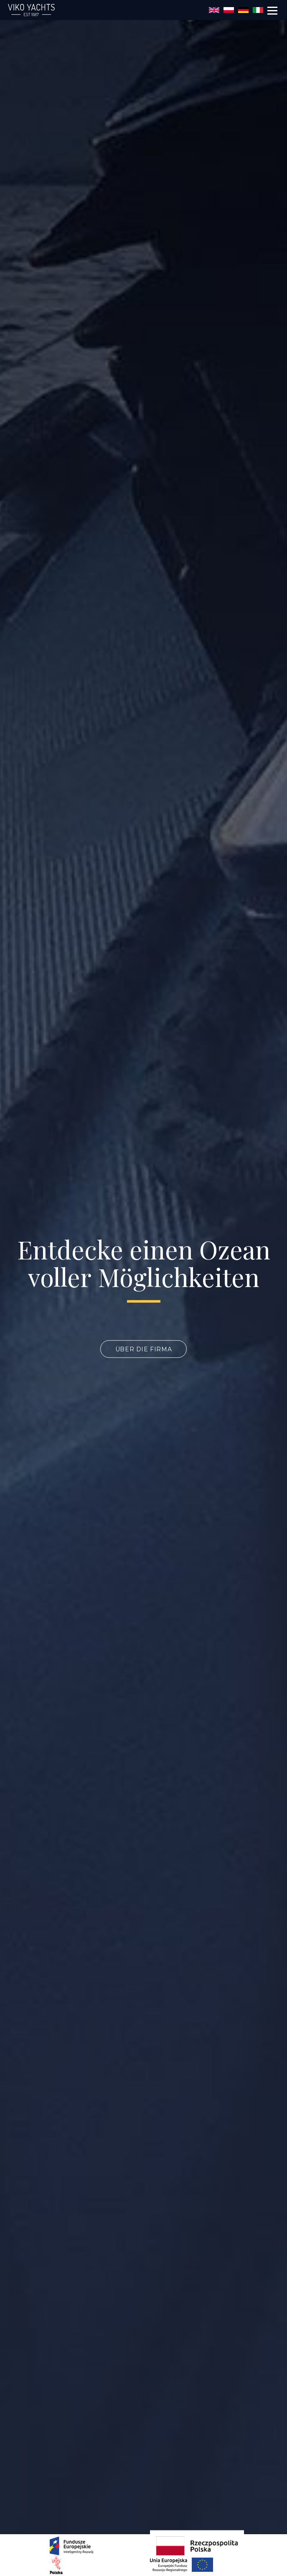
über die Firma (143, 1349)
